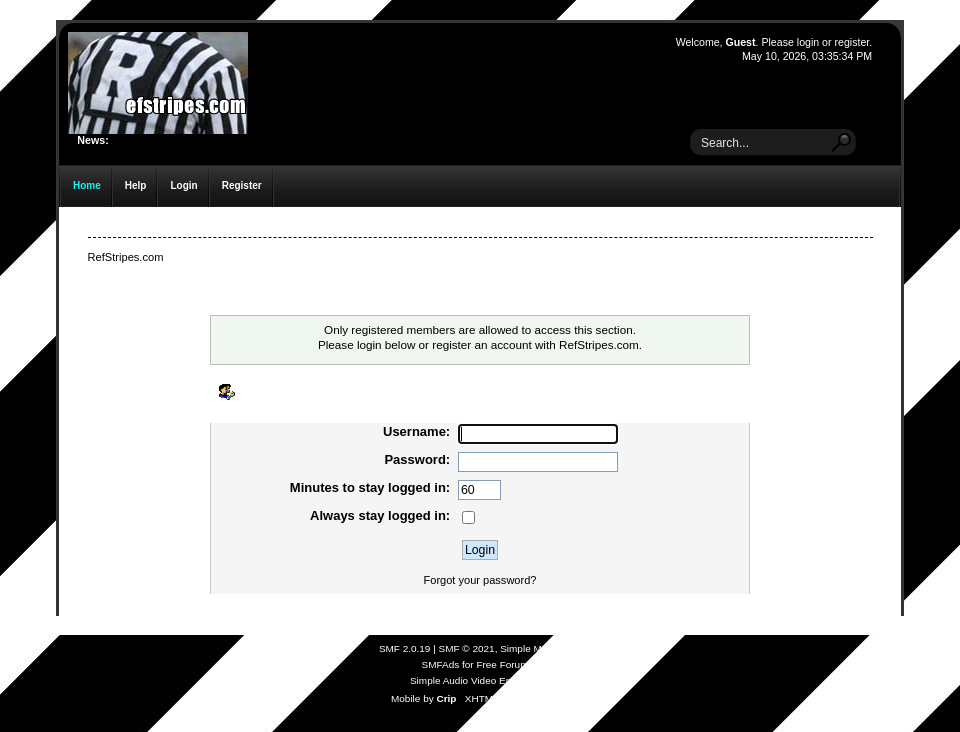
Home (87, 185)
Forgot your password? (480, 580)
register (851, 42)
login (808, 42)
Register (242, 185)
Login (183, 185)
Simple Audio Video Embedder (477, 680)
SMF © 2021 (467, 648)
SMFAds (441, 664)
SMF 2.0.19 (405, 648)
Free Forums (504, 664)
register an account (481, 344)
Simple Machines (538, 648)
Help (136, 185)
